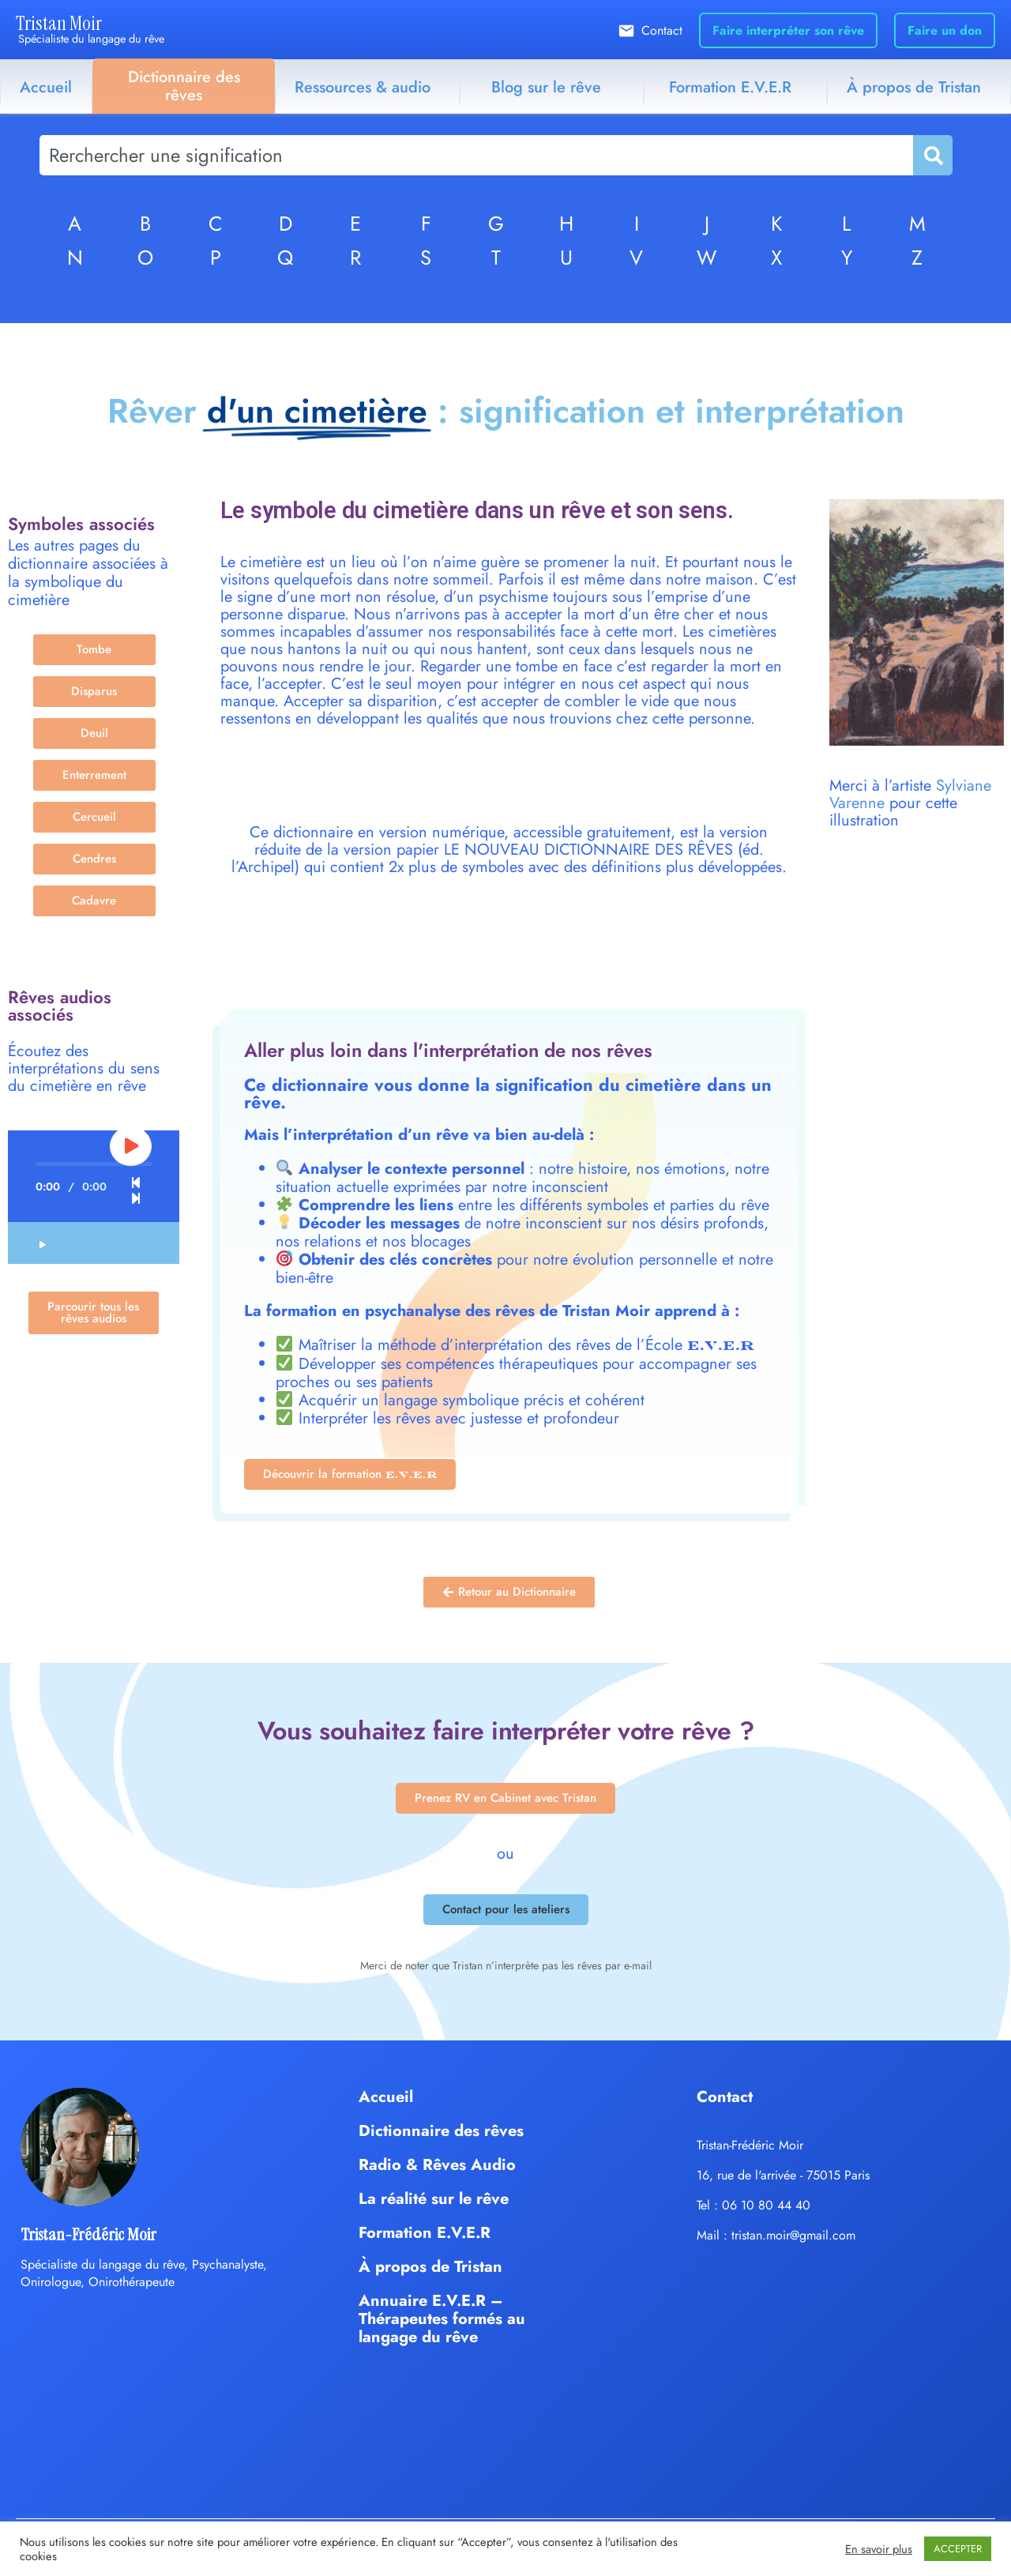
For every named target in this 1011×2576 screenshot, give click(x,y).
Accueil (46, 87)
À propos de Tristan (430, 2266)
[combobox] (476, 155)
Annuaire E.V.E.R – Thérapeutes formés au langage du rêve (442, 2318)
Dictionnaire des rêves (184, 86)
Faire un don (945, 30)
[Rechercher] (932, 155)
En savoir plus (878, 2549)
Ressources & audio (362, 87)
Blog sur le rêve (546, 87)
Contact (661, 30)
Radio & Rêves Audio (437, 2164)
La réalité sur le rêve (434, 2198)
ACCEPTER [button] (958, 2548)
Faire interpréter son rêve (788, 30)
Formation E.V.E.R (730, 87)
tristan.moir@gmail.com (793, 2235)
